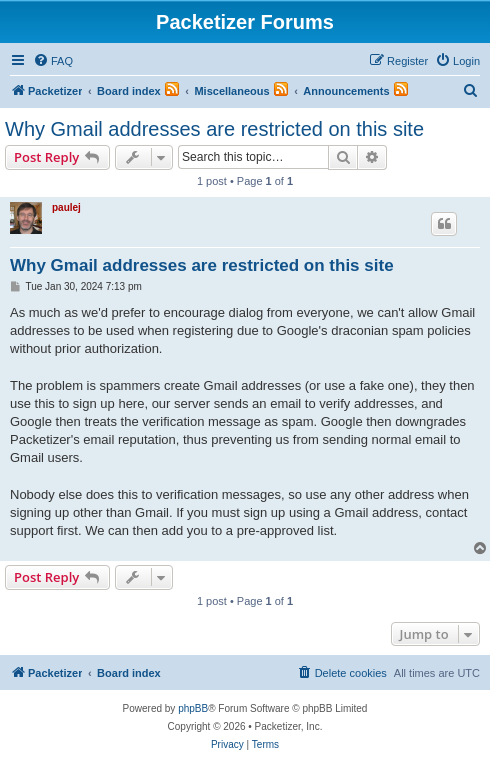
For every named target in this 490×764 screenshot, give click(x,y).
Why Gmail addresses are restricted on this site (214, 129)
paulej (66, 207)
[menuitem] (53, 61)
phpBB (193, 708)
